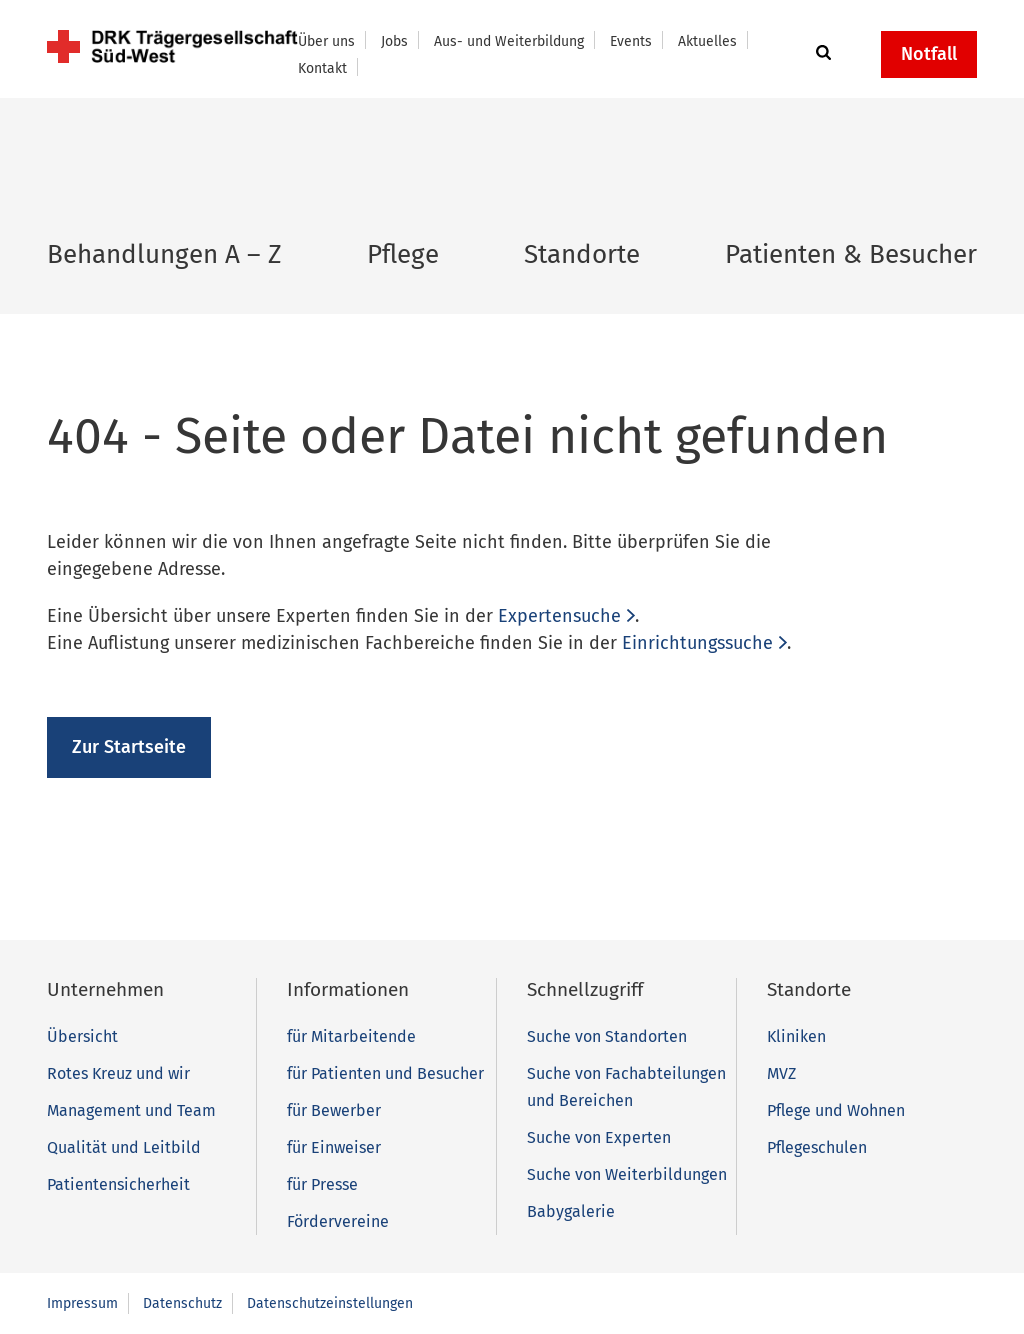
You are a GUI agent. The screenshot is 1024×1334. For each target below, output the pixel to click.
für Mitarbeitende (351, 1036)
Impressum (82, 1303)
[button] (820, 54)
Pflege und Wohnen (836, 1110)
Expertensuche (559, 616)
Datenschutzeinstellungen (330, 1303)
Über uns (326, 41)
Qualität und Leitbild (124, 1147)
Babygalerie (571, 1211)
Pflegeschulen (817, 1147)
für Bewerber (334, 1110)
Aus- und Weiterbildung (509, 41)
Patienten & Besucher (851, 254)
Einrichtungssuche (697, 643)
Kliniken (796, 1036)
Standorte (582, 254)
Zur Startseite (129, 747)
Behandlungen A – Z (164, 254)
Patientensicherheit (118, 1184)
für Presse (322, 1184)
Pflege (403, 254)
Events (631, 41)
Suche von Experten (599, 1137)
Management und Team (131, 1110)
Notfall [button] (929, 54)
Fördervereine (338, 1221)
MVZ (781, 1073)
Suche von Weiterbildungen (627, 1174)
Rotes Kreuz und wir (118, 1073)
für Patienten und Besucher (385, 1073)
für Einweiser (334, 1147)
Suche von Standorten (607, 1036)
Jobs (394, 41)
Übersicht (82, 1036)
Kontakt (322, 68)
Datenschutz (182, 1303)
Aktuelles (707, 41)
